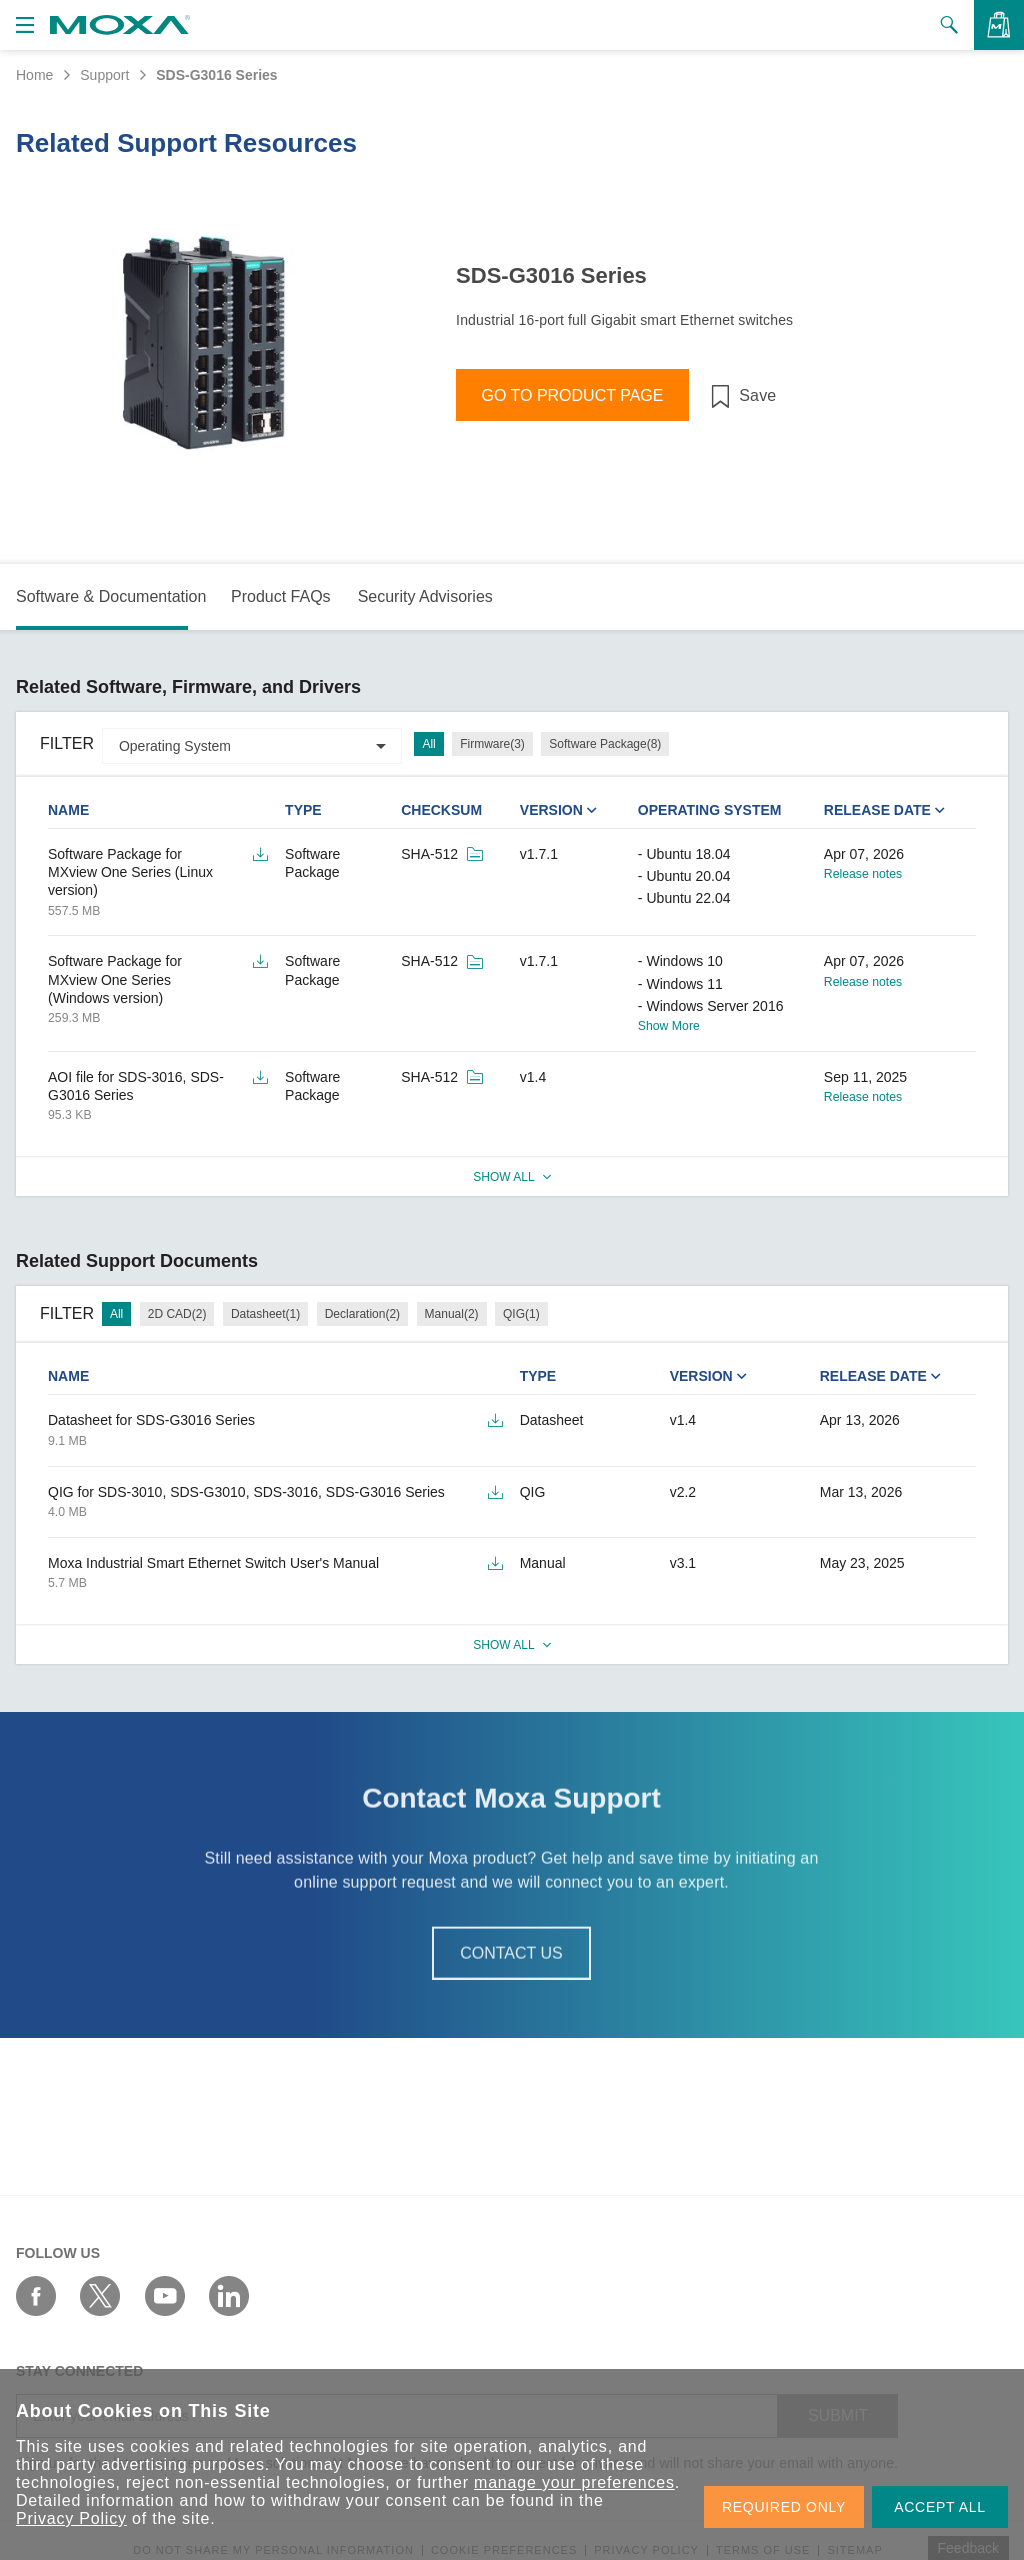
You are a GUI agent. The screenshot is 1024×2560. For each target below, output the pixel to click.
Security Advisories (425, 596)
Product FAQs (281, 596)
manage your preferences (574, 2482)
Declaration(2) (362, 1314)
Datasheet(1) (265, 1314)
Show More (669, 1026)
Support (104, 75)
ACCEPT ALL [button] (940, 2507)
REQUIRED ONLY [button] (784, 2507)
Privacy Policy (71, 2518)
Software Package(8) (605, 744)
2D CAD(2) (177, 1314)
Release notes (863, 874)
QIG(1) (521, 1314)
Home (34, 75)
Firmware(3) (492, 744)
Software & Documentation (111, 596)
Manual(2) (452, 1314)
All (428, 744)
